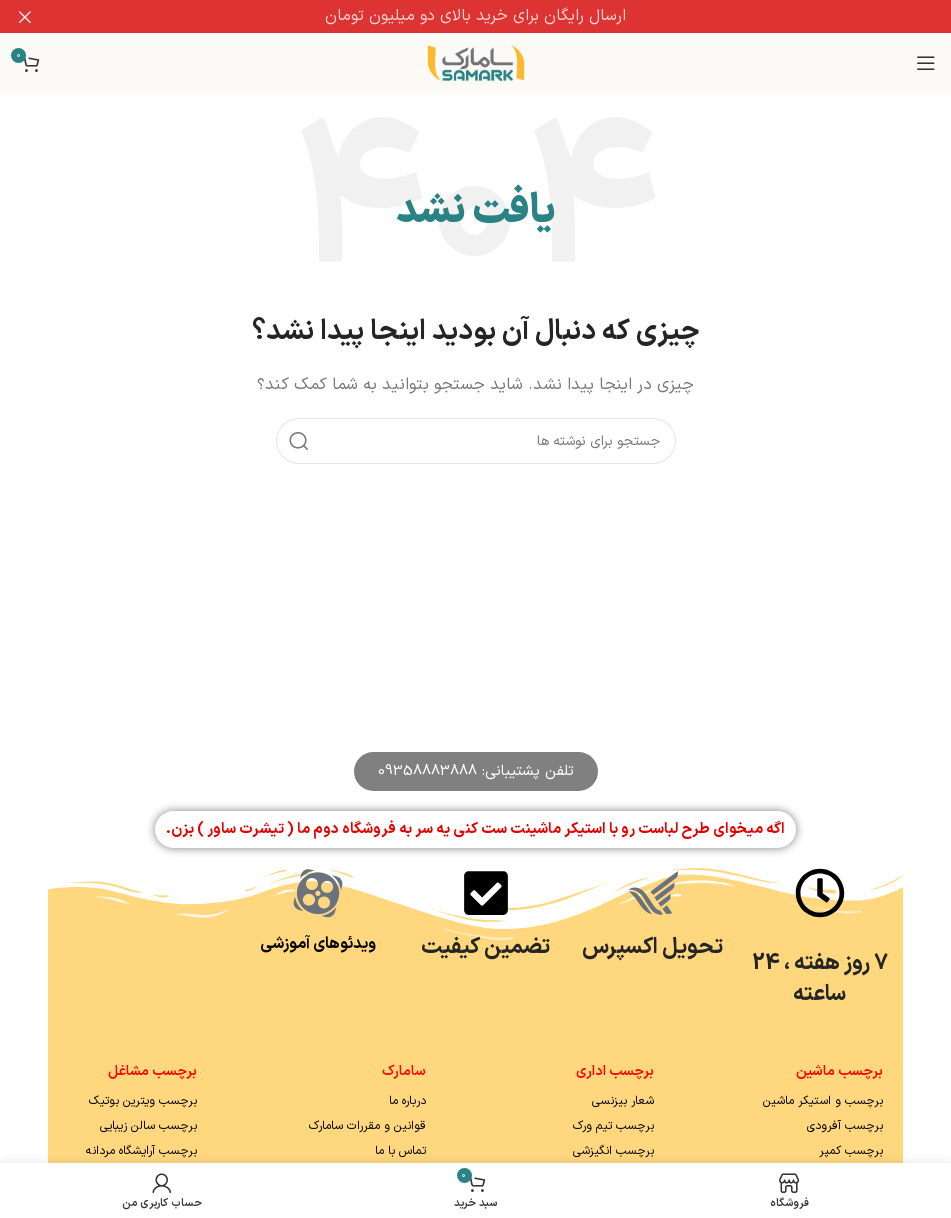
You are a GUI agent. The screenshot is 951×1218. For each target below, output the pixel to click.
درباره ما (407, 1101)
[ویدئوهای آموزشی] (318, 893)
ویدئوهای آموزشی (318, 944)
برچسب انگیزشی (613, 1151)
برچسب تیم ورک (613, 1126)
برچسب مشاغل (152, 1071)
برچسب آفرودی (845, 1126)
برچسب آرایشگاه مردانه (141, 1151)
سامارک (404, 1071)
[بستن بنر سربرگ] (25, 16)
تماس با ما (400, 1151)
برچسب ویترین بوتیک (143, 1101)
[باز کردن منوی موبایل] (926, 63)
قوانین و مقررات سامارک (367, 1126)
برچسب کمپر (851, 1151)
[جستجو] (476, 441)
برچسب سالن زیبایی (148, 1126)
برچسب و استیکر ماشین (823, 1101)
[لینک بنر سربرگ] (505, 16)
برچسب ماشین (839, 1071)
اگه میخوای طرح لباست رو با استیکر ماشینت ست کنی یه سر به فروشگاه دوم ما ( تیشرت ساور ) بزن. (475, 829)
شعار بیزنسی (623, 1101)
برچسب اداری (615, 1071)
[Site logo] (476, 62)
